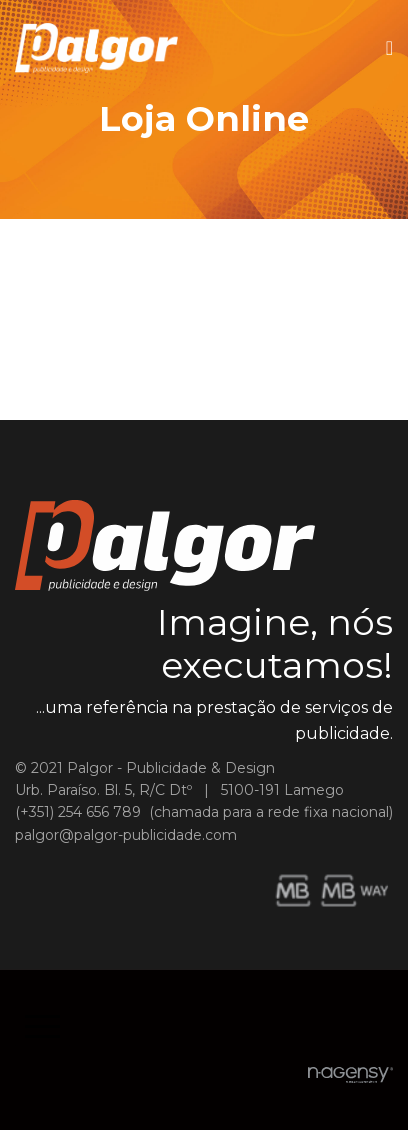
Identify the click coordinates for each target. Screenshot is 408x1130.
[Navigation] (389, 48)
